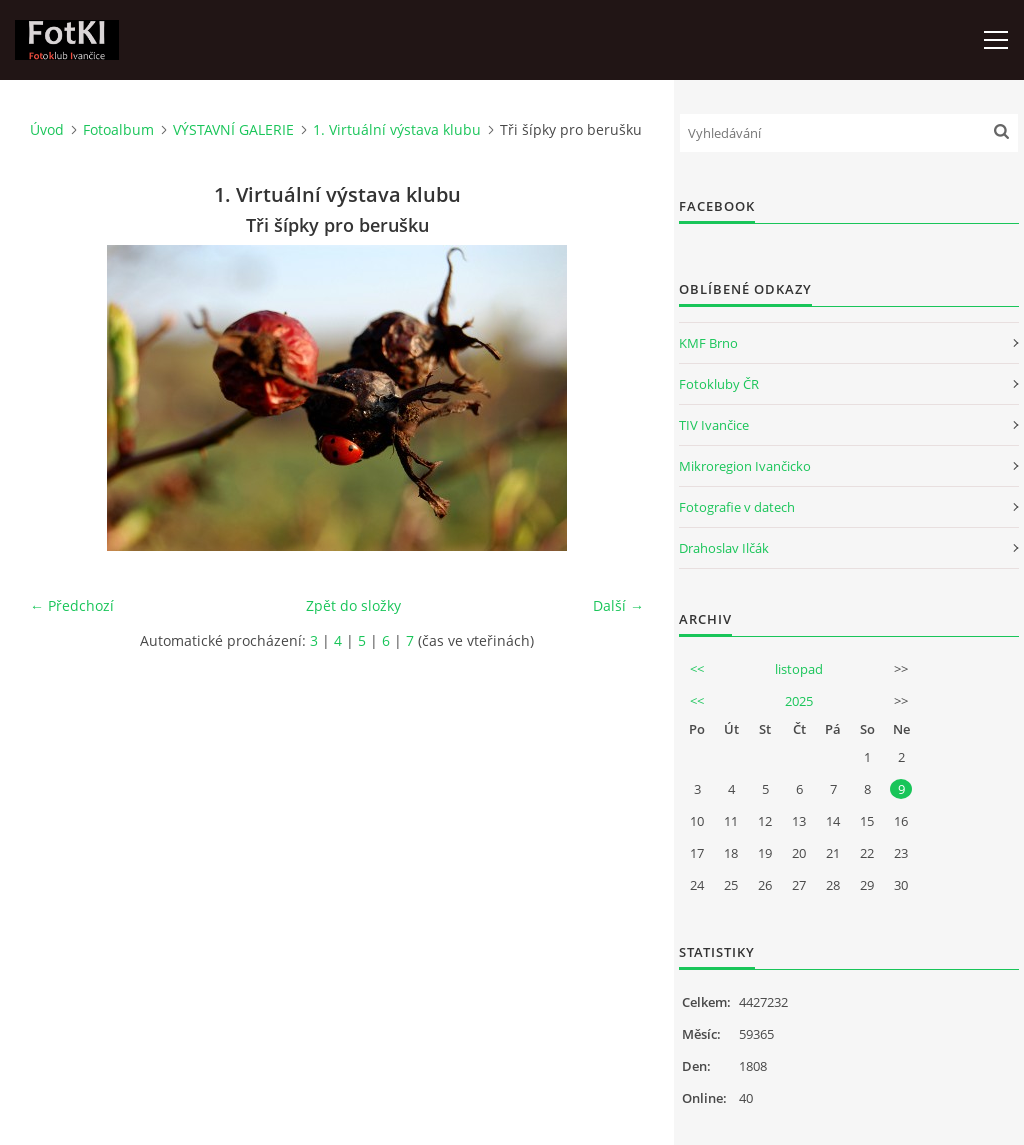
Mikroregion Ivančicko (745, 466)
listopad (799, 669)
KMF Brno (708, 343)
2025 (799, 701)
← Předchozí (72, 605)
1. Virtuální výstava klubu (397, 129)
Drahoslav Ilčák (724, 548)
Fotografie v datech (737, 507)
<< (697, 669)
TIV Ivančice (714, 425)
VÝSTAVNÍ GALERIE (233, 129)
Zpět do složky (353, 605)
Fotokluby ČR (719, 384)
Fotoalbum (118, 129)
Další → (618, 605)
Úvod (47, 129)
